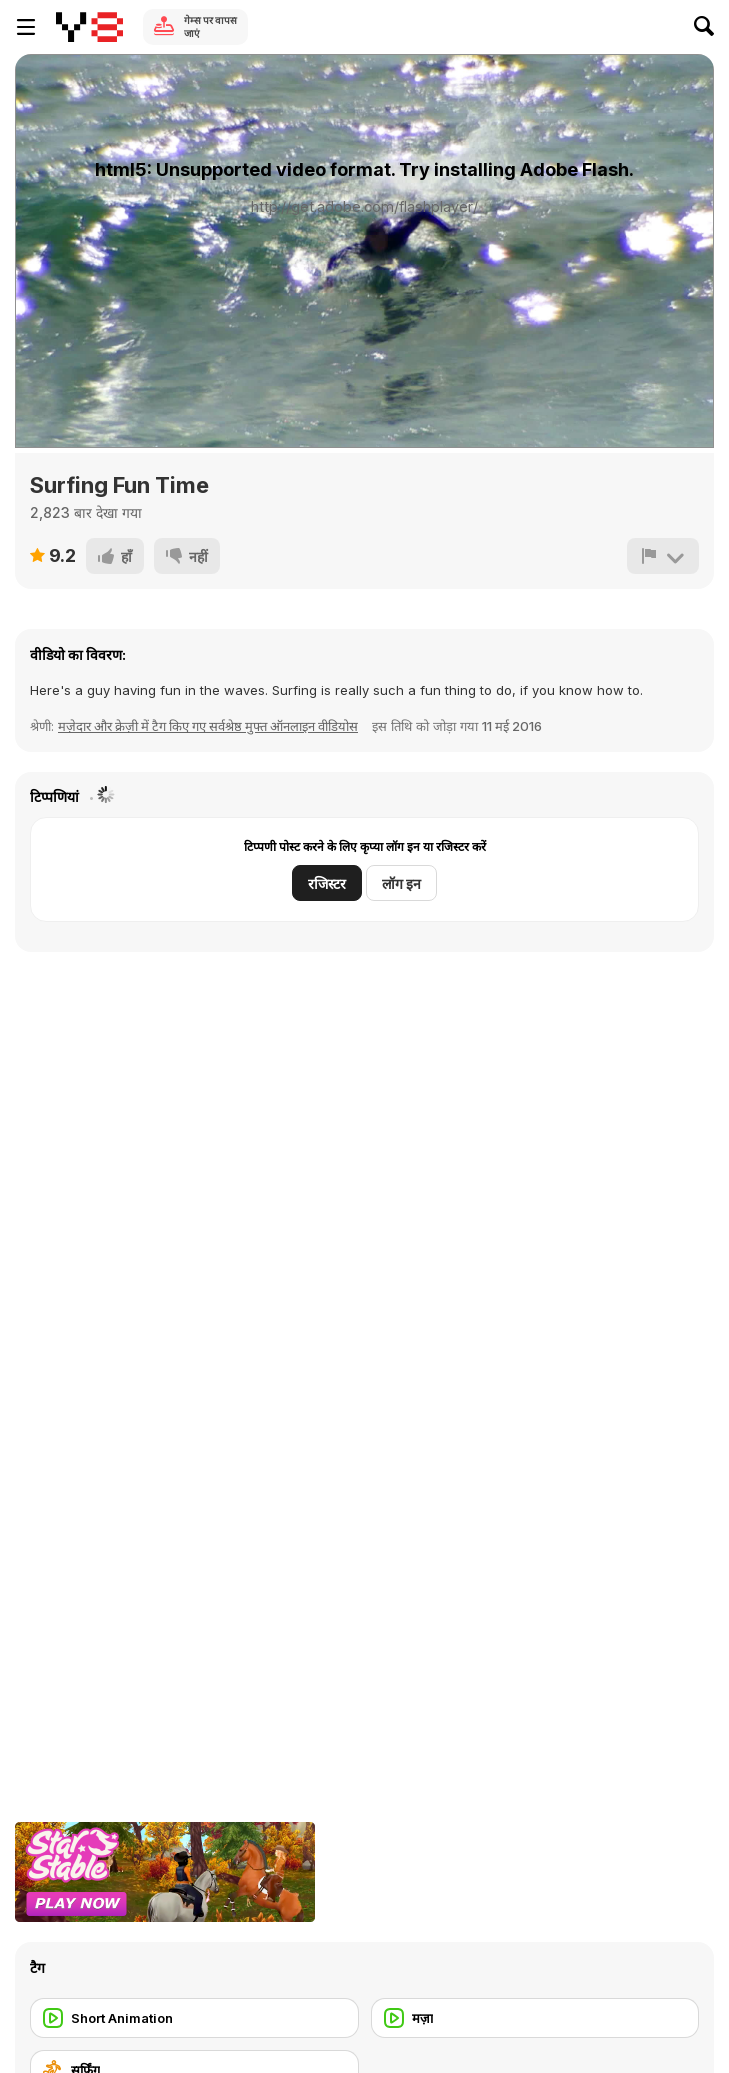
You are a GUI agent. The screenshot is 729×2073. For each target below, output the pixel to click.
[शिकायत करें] (663, 556)
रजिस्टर (327, 883)
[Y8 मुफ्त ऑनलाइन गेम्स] (89, 27)
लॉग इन (401, 883)
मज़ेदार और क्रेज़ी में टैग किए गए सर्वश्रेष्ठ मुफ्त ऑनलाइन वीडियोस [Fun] (208, 726)
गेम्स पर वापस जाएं (210, 26)
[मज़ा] (535, 2018)
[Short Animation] (194, 2018)
